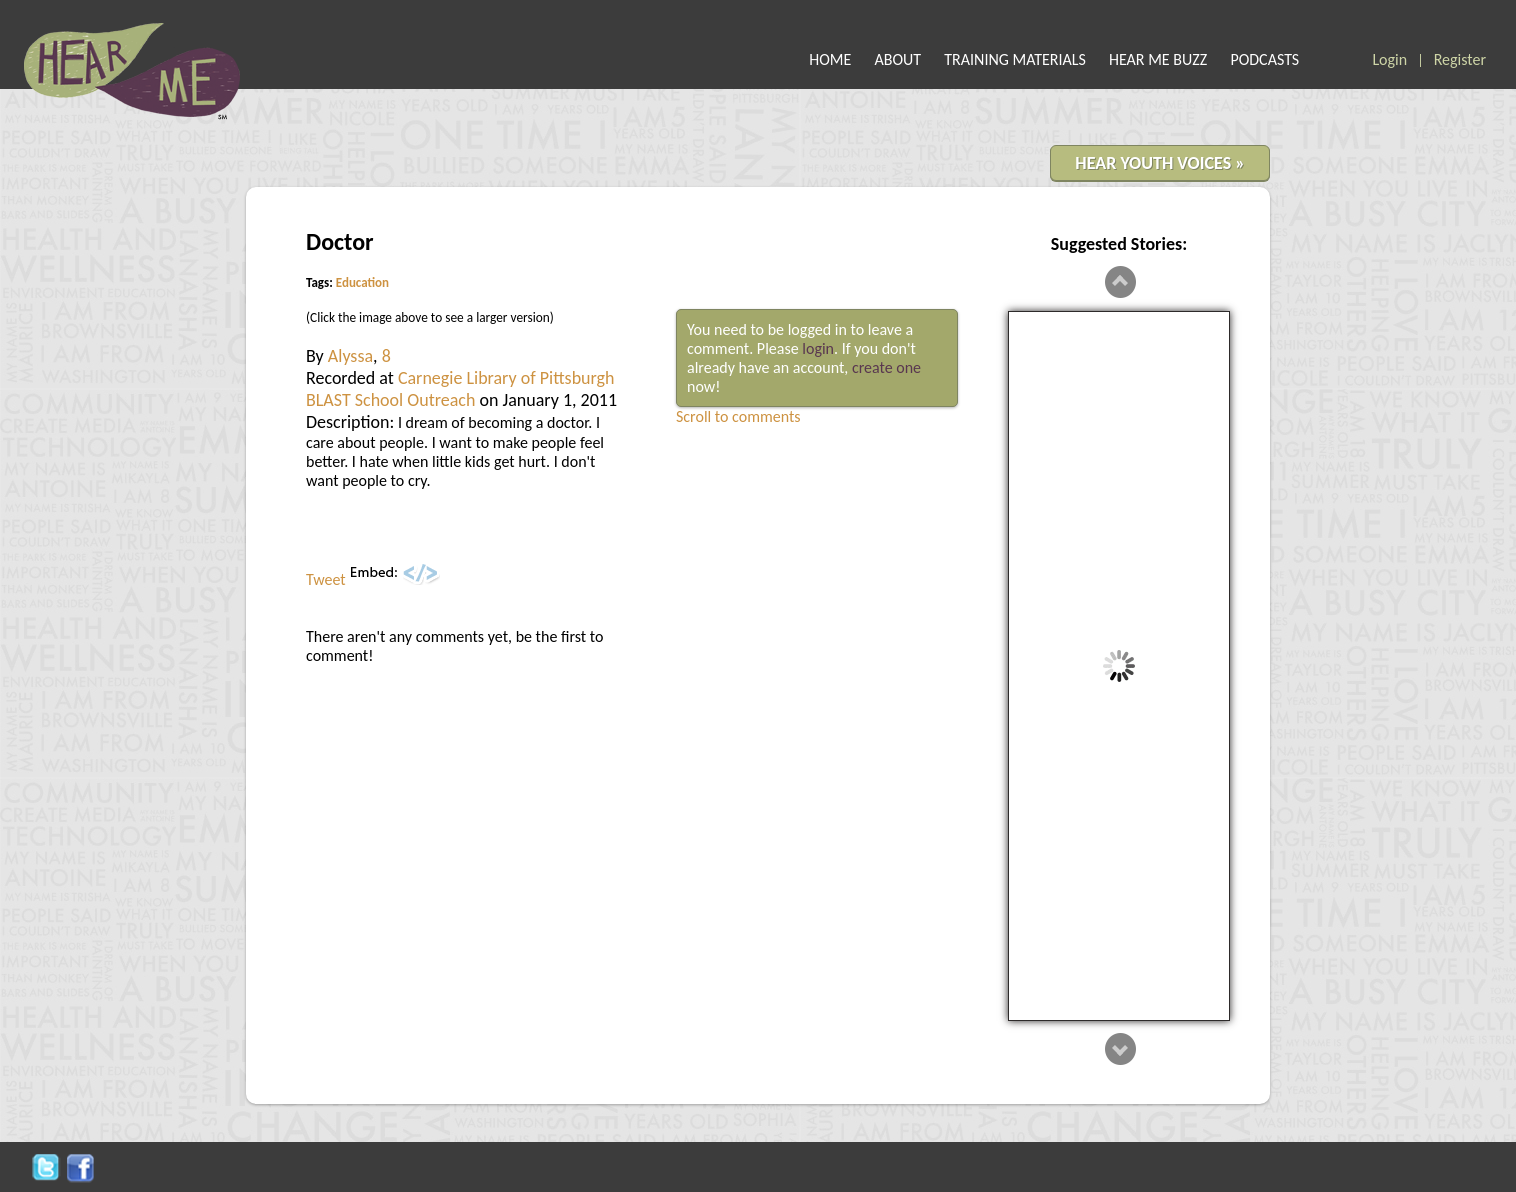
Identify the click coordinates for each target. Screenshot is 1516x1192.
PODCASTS (1264, 59)
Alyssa (350, 356)
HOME (830, 59)
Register (1460, 59)
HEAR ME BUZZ (1158, 59)
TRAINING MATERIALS (1015, 59)
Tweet (326, 579)
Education (362, 282)
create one (886, 367)
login (818, 348)
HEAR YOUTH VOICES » (1160, 163)
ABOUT (898, 59)
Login (1389, 59)
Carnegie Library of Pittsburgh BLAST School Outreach (460, 389)
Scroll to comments (738, 416)
